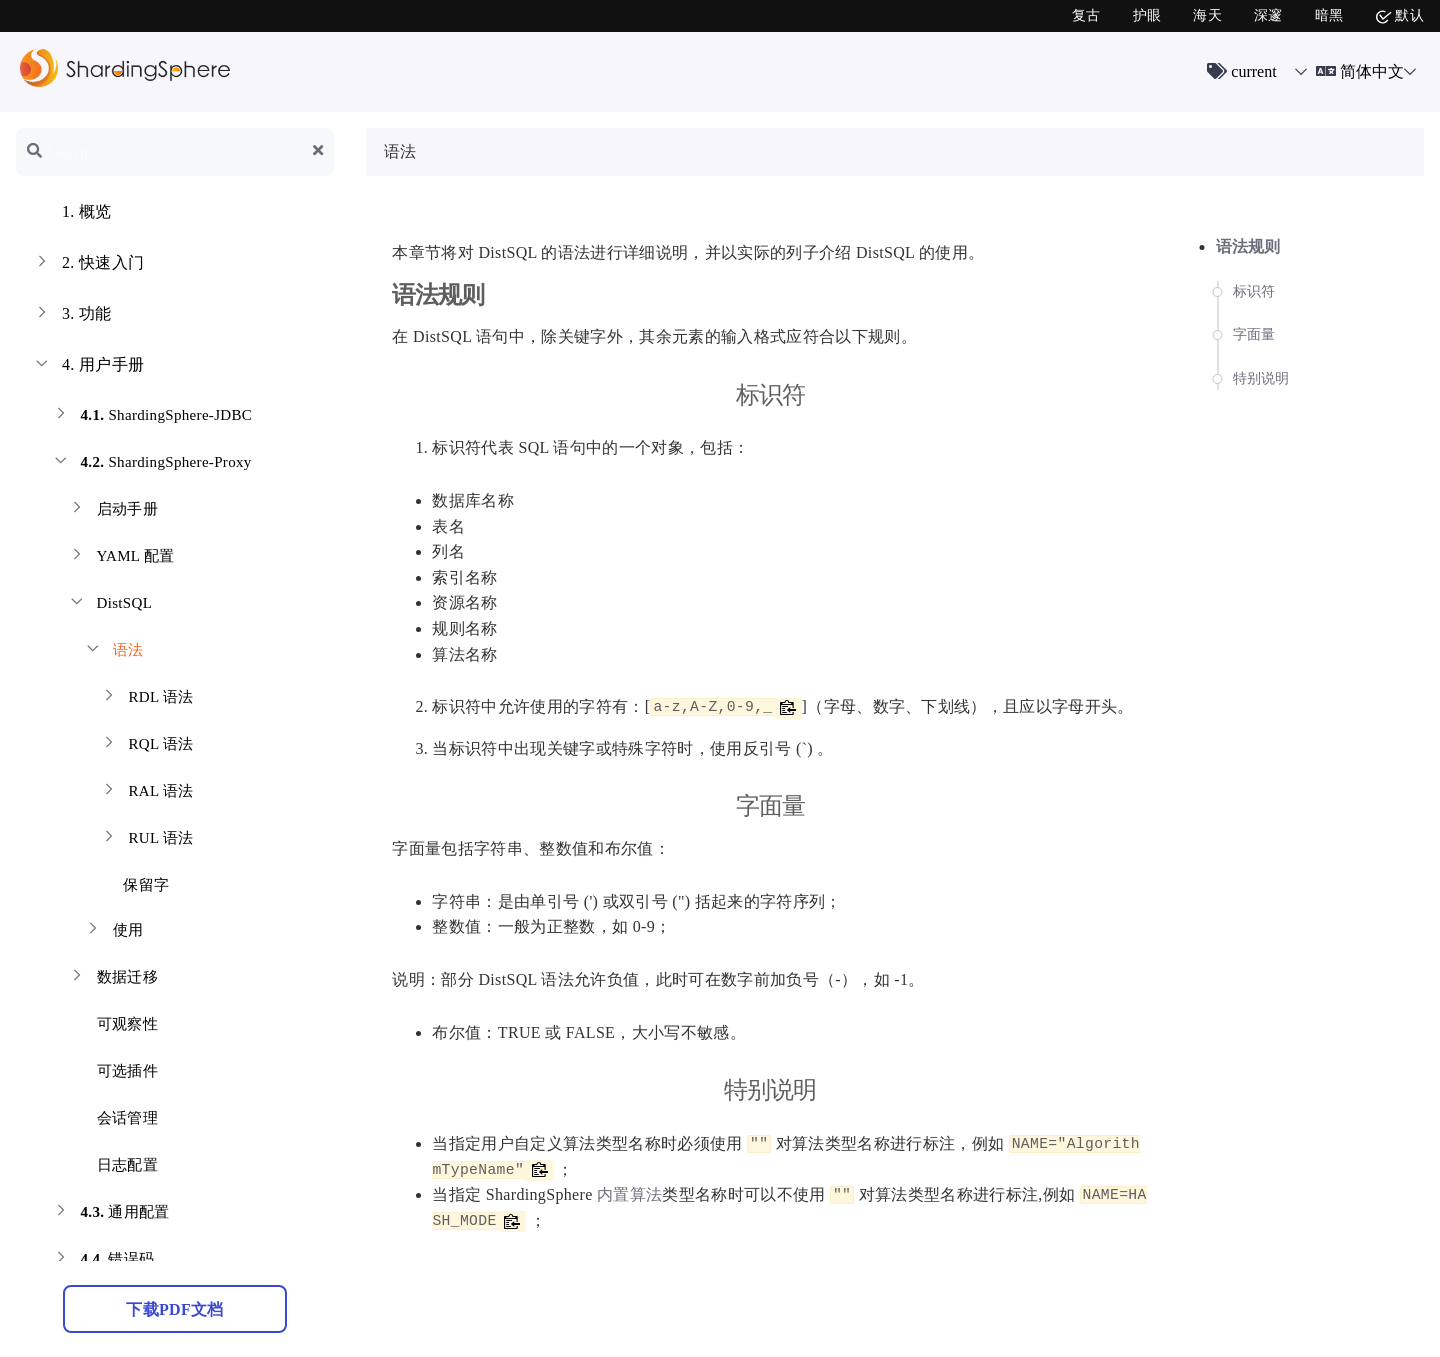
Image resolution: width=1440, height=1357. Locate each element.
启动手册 (112, 511)
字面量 (1254, 334)
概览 (72, 214)
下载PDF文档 (174, 1309)
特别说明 (1261, 378)
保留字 (134, 881)
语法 (113, 652)
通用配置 (110, 1214)
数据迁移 (112, 979)
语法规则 (1248, 246)
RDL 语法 (146, 699)
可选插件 (112, 1073)
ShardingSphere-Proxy (151, 464)
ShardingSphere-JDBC (151, 417)
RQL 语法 (146, 746)
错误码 (102, 1261)
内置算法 (629, 1194)
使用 (113, 932)
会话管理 (112, 1120)
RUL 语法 (146, 840)
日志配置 (112, 1167)
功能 (72, 316)
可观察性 (112, 1026)
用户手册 (88, 367)
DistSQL (109, 605)
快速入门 (88, 265)
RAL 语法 (146, 793)
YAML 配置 (120, 558)
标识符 (1254, 291)
